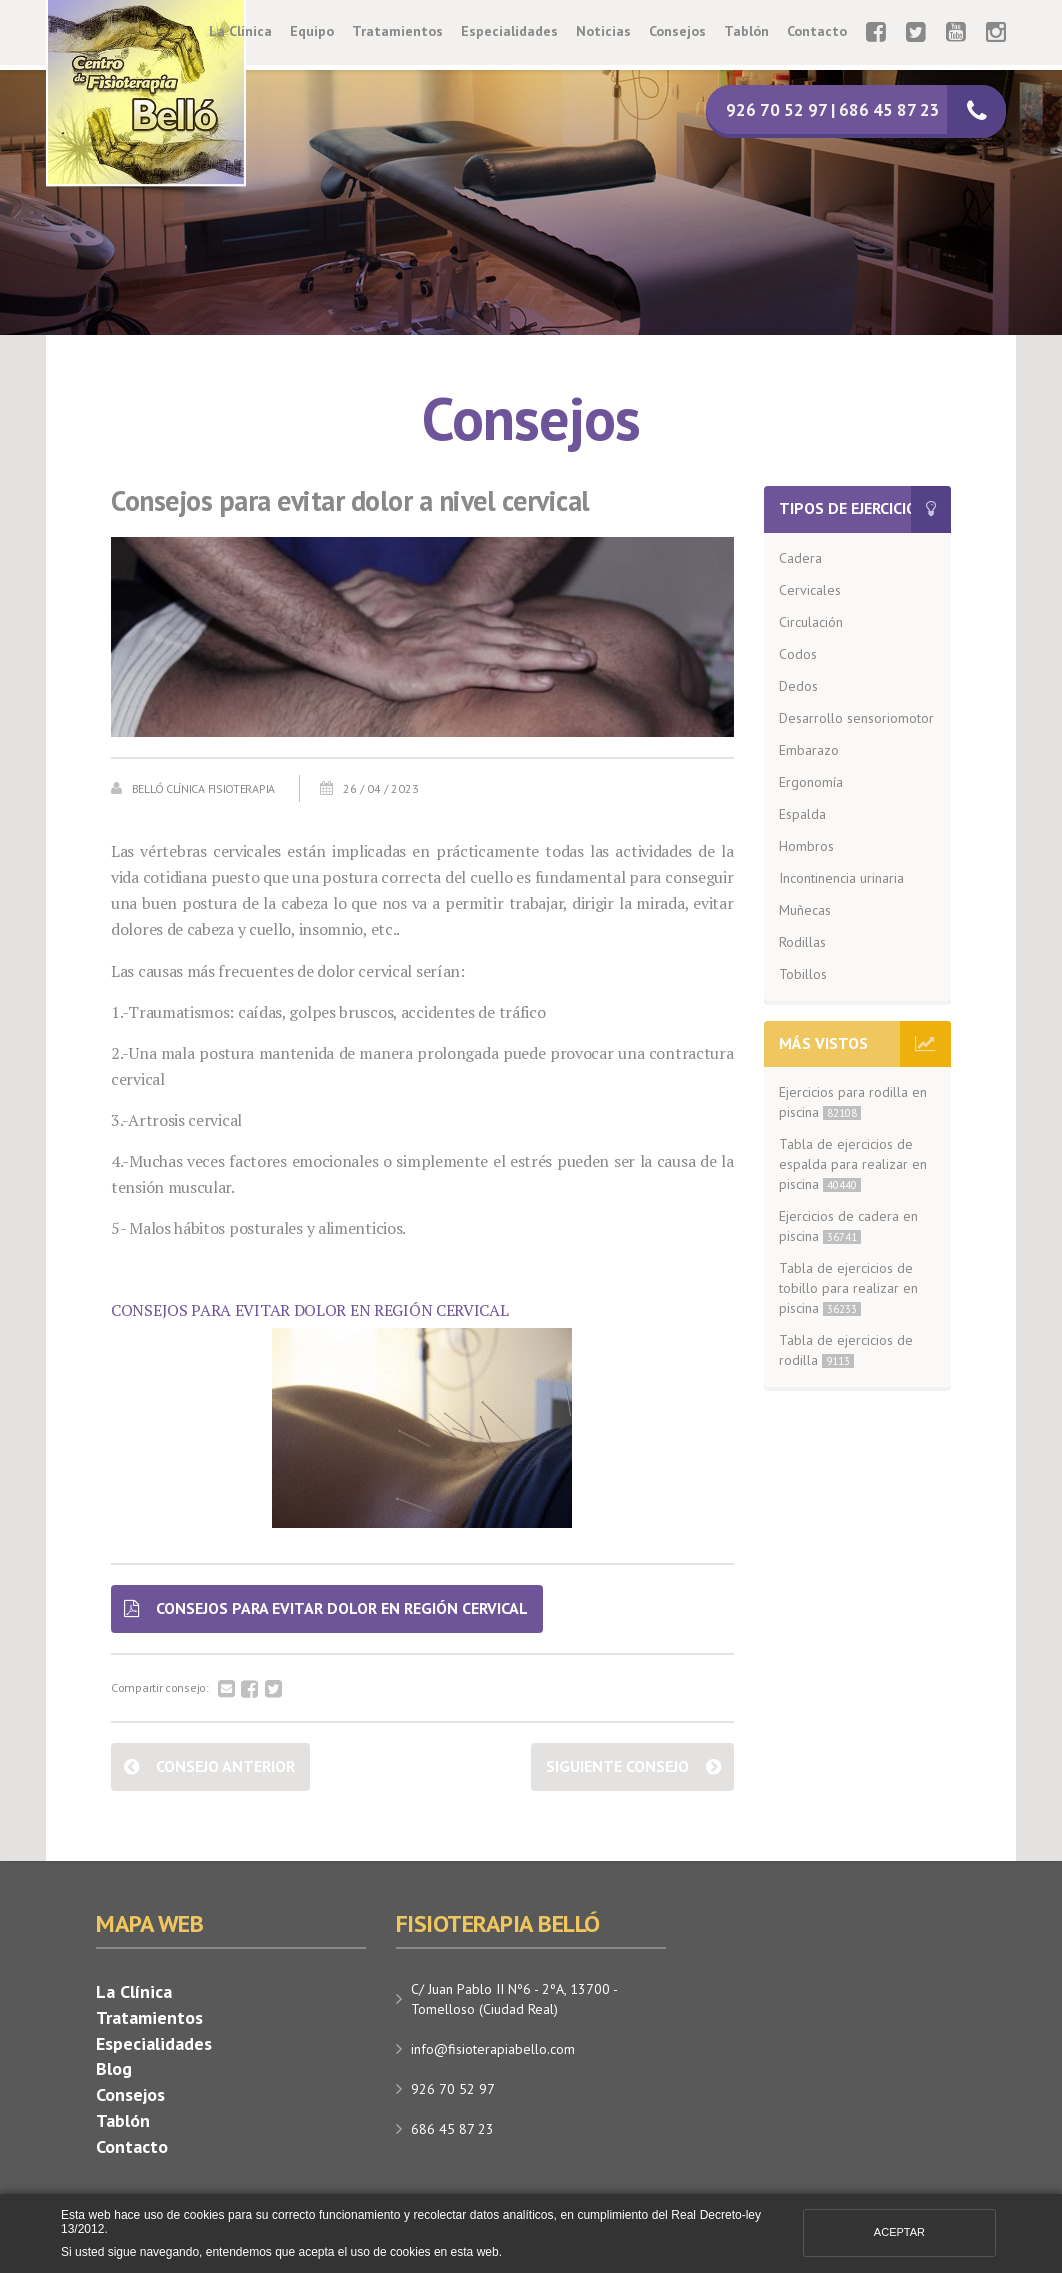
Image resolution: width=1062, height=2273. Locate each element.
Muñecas (805, 910)
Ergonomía (811, 782)
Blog (114, 2068)
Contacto (817, 31)
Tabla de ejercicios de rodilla (846, 1350)
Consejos (677, 31)
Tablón (746, 31)
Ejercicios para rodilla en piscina (853, 1102)
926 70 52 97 (453, 2089)
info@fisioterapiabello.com (493, 2049)
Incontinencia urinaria (841, 878)
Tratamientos (397, 31)
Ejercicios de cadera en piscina (848, 1226)
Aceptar (899, 2232)
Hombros (806, 846)
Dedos (798, 686)
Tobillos (803, 974)
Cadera (800, 558)
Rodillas (802, 942)
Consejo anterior (225, 1766)
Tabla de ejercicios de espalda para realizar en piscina (853, 1164)
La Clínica (240, 31)
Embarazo (809, 750)
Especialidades (509, 31)
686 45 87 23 (452, 2129)
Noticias (603, 31)
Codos (798, 654)
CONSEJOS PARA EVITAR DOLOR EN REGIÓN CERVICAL (310, 1310)
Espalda (802, 814)
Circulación (811, 622)
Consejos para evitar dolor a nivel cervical (350, 501)
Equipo (312, 31)
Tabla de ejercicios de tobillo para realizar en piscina (848, 1288)
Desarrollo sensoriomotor (856, 718)
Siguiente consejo (617, 1766)
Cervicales (810, 590)
